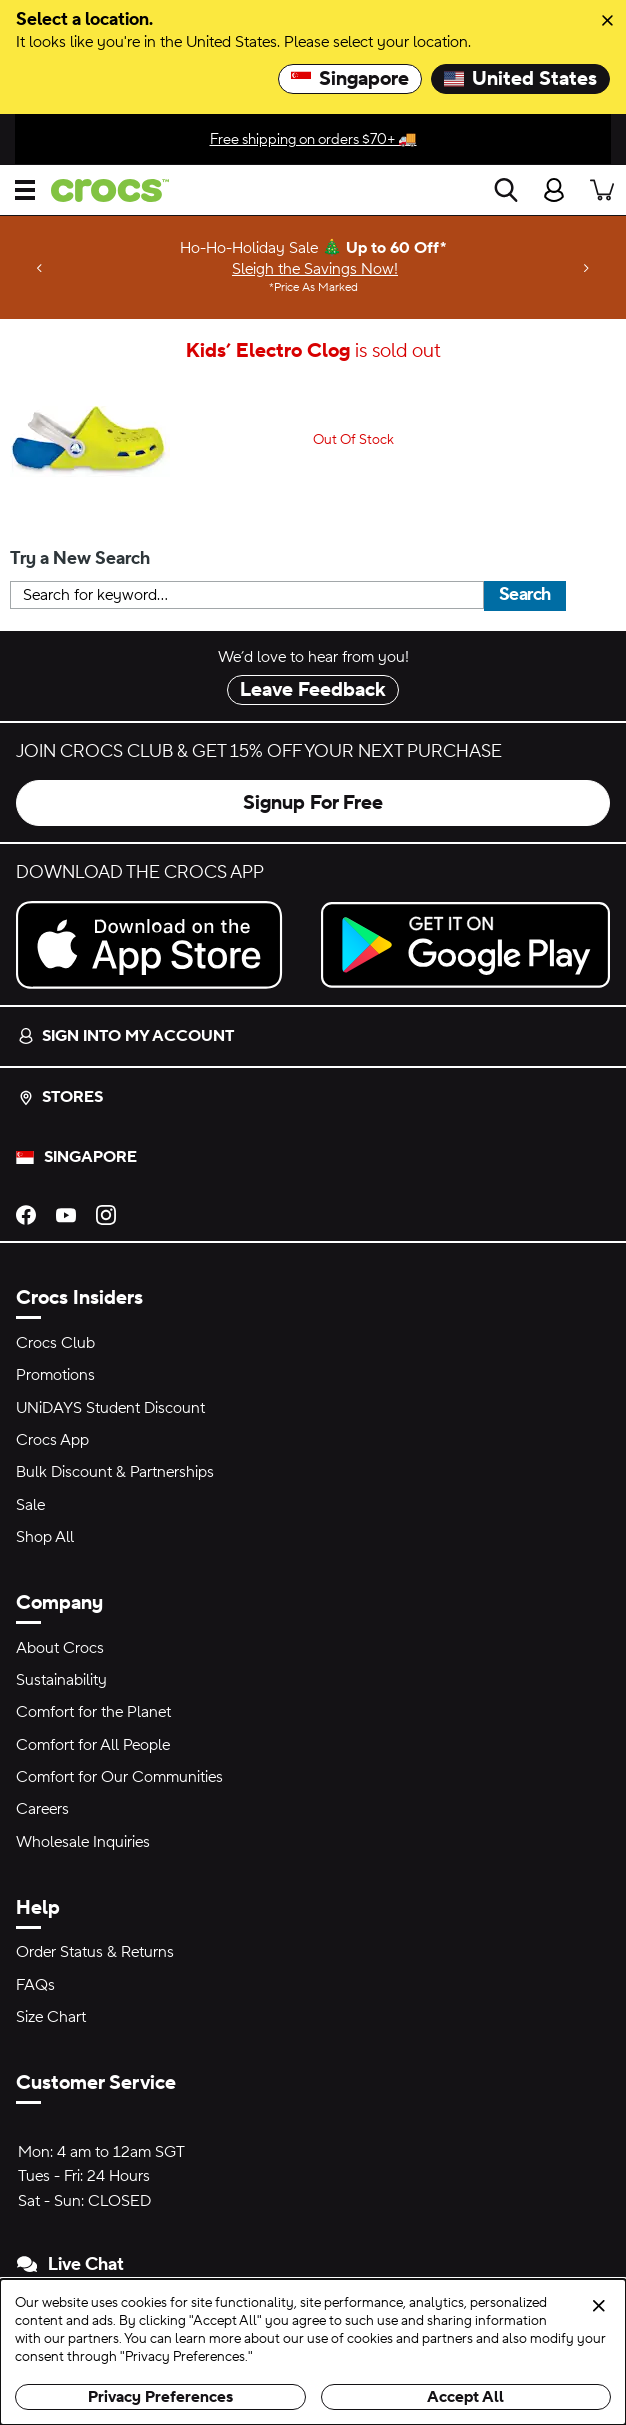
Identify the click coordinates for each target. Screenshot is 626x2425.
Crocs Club (55, 1343)
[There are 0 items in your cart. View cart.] (602, 190)
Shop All (45, 1537)
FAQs (35, 1985)
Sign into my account (126, 1036)
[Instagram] (106, 1213)
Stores (60, 1097)
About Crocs (60, 1648)
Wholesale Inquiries (83, 1842)
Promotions (55, 1375)
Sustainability (61, 1680)
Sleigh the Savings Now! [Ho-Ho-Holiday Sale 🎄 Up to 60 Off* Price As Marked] (315, 269)
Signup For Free (313, 803)
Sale (30, 1505)
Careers (42, 1809)
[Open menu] (25, 190)
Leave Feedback (313, 690)
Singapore (350, 79)
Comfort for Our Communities (119, 1777)
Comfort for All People (93, 1745)
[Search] (506, 190)
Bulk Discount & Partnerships (115, 1472)
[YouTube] (66, 1213)
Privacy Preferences (160, 2397)
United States (520, 79)
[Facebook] (26, 1213)
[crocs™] (102, 190)
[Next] (586, 267)
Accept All (465, 2397)
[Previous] (39, 267)
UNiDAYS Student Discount (110, 1408)
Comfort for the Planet (93, 1712)
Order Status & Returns (95, 1952)
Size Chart (51, 2017)
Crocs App (52, 1440)
